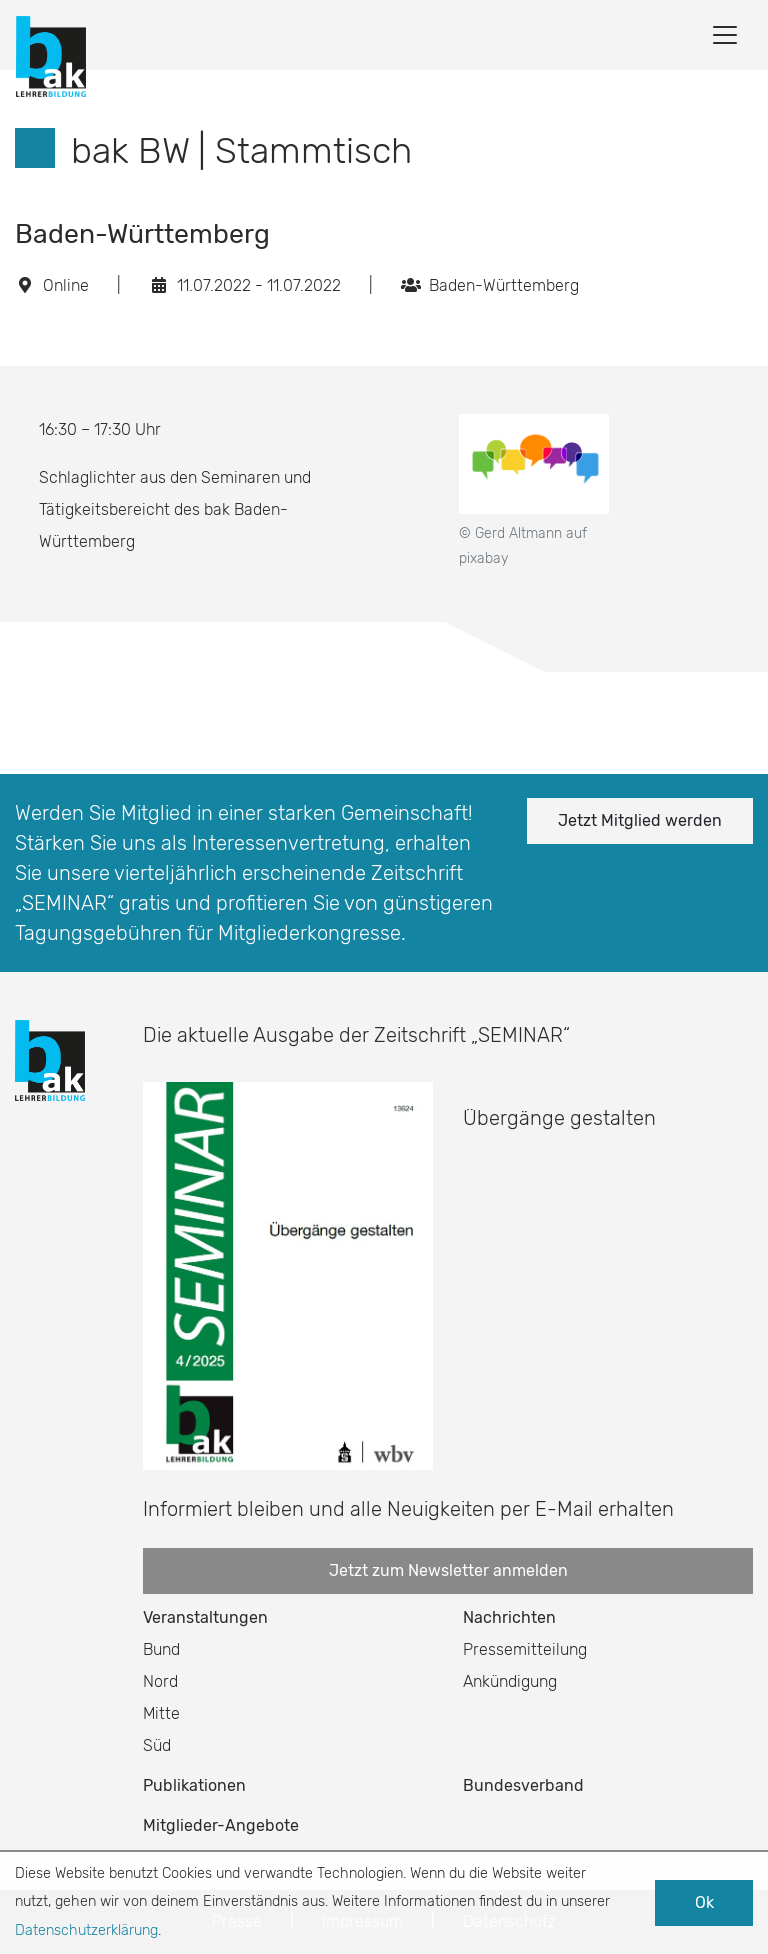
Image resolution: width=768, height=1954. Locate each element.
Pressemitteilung (525, 1649)
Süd (157, 1745)
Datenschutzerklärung (86, 1930)
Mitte (161, 1713)
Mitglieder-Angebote (221, 1825)
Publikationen (194, 1785)
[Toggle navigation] (725, 35)
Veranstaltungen (205, 1617)
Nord (160, 1681)
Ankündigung (510, 1681)
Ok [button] (704, 1902)
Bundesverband (523, 1785)
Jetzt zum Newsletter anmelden (448, 1570)
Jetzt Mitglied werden (640, 820)
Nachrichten (509, 1617)
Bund (161, 1649)
